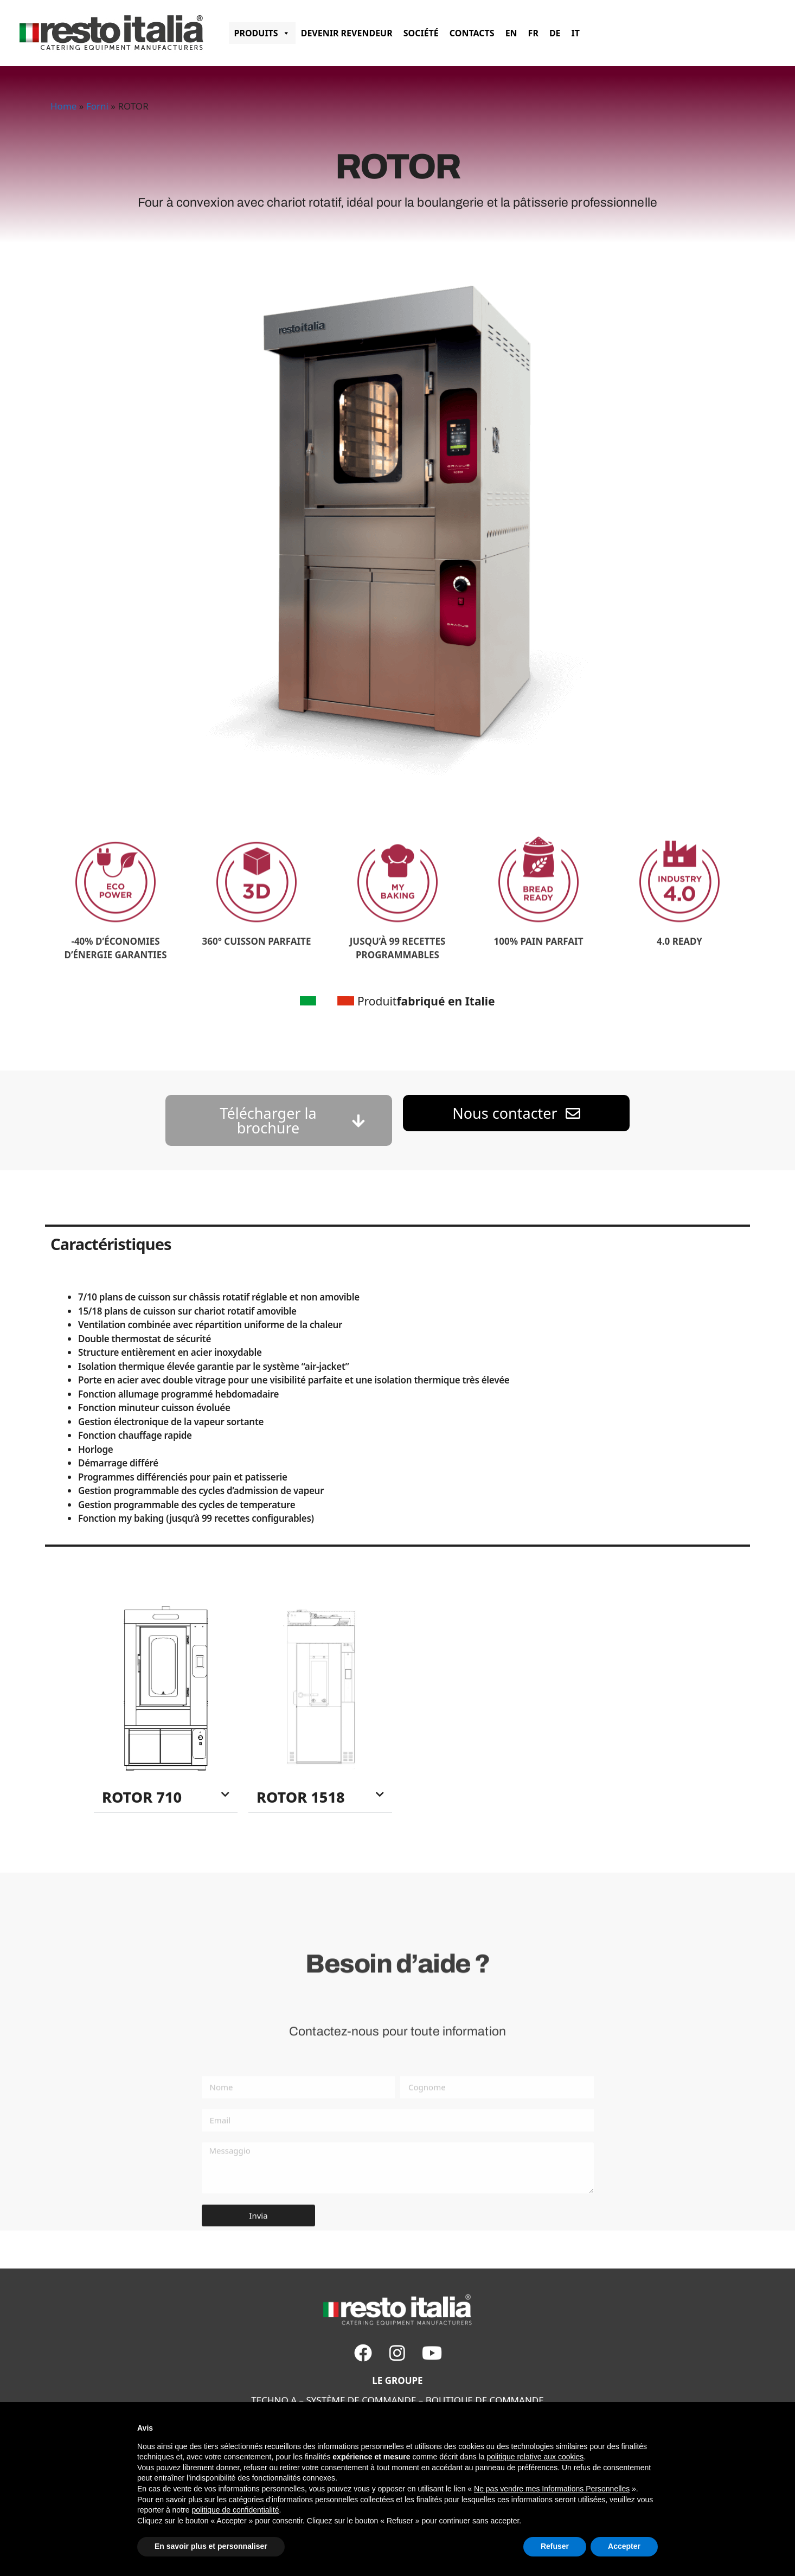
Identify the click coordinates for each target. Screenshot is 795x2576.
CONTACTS (472, 33)
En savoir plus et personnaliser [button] (211, 2546)
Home (63, 106)
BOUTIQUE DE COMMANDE (485, 2400)
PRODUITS (262, 33)
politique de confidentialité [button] (235, 2509)
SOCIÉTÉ (421, 33)
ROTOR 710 (142, 1797)
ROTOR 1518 (301, 1797)
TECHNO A (274, 2400)
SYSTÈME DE (332, 2400)
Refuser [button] (555, 2546)
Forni (97, 106)
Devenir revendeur (347, 33)
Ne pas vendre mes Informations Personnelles (552, 2488)
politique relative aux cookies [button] (535, 2456)
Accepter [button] (624, 2546)
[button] (166, 1797)
